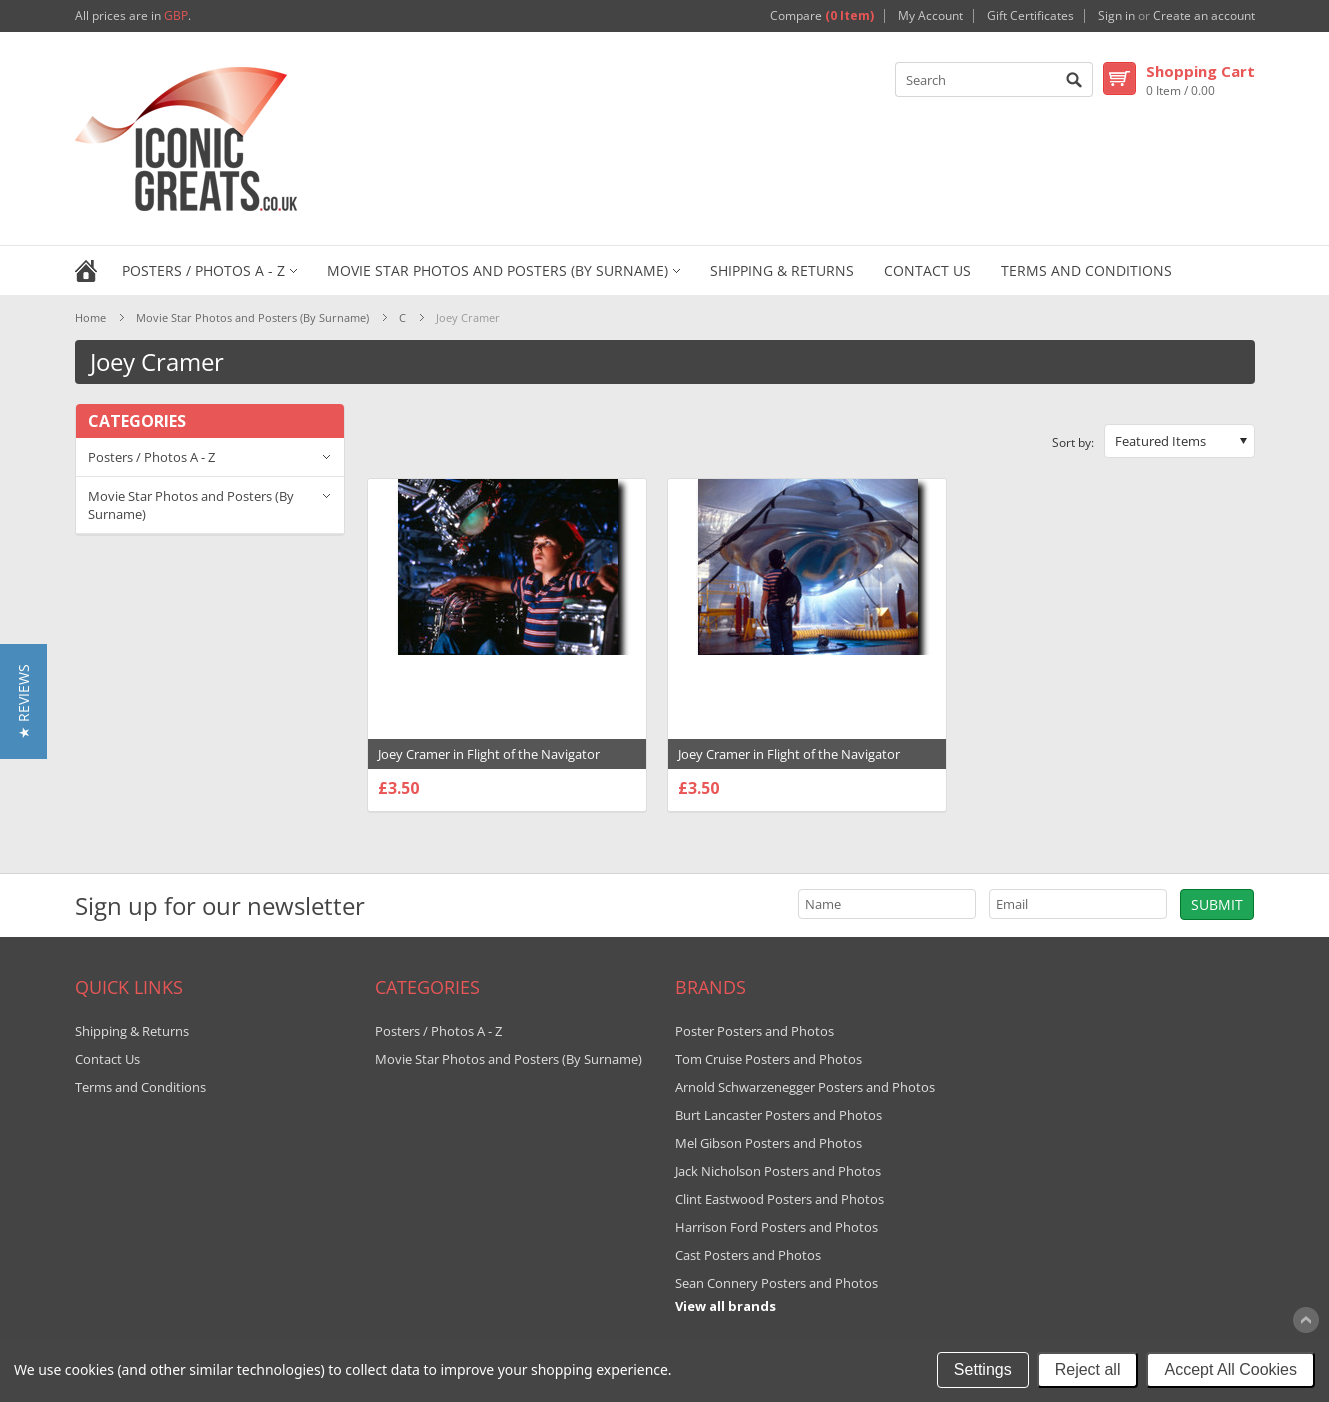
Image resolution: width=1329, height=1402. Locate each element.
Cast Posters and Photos (748, 1255)
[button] (23, 701)
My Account (930, 16)
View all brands (725, 1306)
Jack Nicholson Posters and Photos (778, 1171)
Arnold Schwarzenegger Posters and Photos (805, 1087)
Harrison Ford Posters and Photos (776, 1227)
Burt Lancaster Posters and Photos (778, 1115)
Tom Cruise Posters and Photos (768, 1059)
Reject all (1088, 1369)
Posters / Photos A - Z (203, 270)
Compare (822, 16)
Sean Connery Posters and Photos (776, 1283)
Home (90, 317)
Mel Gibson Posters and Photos (768, 1143)
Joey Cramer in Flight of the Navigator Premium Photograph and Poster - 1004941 (506, 764)
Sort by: (1073, 442)
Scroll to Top (1306, 1320)
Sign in (1116, 16)
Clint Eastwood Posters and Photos (779, 1199)
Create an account (1204, 16)
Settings (983, 1369)
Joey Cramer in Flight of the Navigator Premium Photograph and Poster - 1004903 (806, 764)
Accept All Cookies (1230, 1369)
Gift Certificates (1030, 16)
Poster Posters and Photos (754, 1031)
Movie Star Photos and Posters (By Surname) (497, 270)
